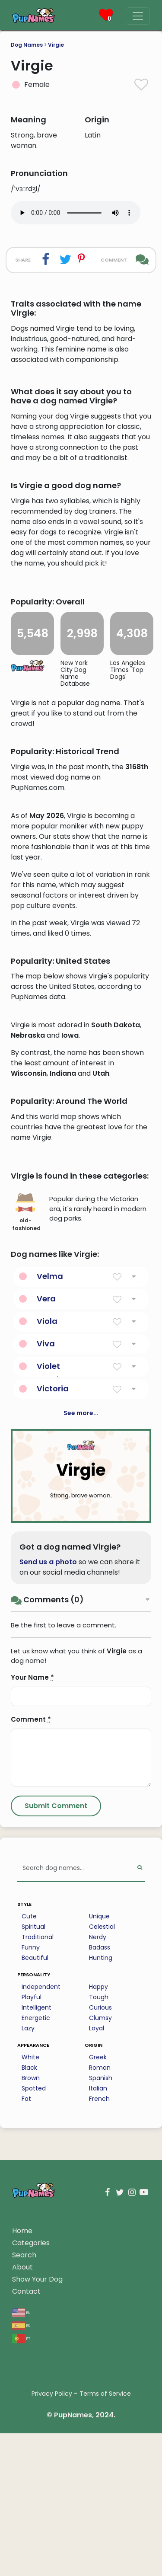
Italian (98, 2314)
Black (29, 2293)
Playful (31, 2222)
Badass (99, 2173)
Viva (46, 1569)
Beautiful (35, 2183)
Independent (41, 2212)
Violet (48, 1591)
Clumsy (100, 2243)
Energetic (36, 2243)
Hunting (100, 2183)
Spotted (34, 2314)
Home (22, 2456)
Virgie (56, 44)
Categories (31, 2469)
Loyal (96, 2254)
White (30, 2283)
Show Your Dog (37, 2505)
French (99, 2324)
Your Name (32, 1903)
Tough (98, 2222)
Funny (31, 2173)
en (21, 2537)
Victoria (53, 1614)
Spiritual (33, 2152)
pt (21, 2563)
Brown (31, 2303)
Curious (100, 2233)
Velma (50, 1501)
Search (24, 2481)
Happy (98, 2212)
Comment (31, 1945)
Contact (26, 2517)
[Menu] (138, 16)
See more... (81, 1638)
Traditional (38, 2162)
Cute (29, 2142)
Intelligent (36, 2233)
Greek (98, 2283)
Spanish (100, 2303)
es (21, 2550)
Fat (26, 2324)
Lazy (28, 2254)
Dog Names (27, 44)
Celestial (102, 2152)
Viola (47, 1546)
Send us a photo (48, 1788)
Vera (46, 1524)
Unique (99, 2142)
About (22, 2493)
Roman (100, 2293)
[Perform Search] (140, 2094)
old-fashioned (26, 1438)
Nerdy (97, 2162)
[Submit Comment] (56, 2031)
